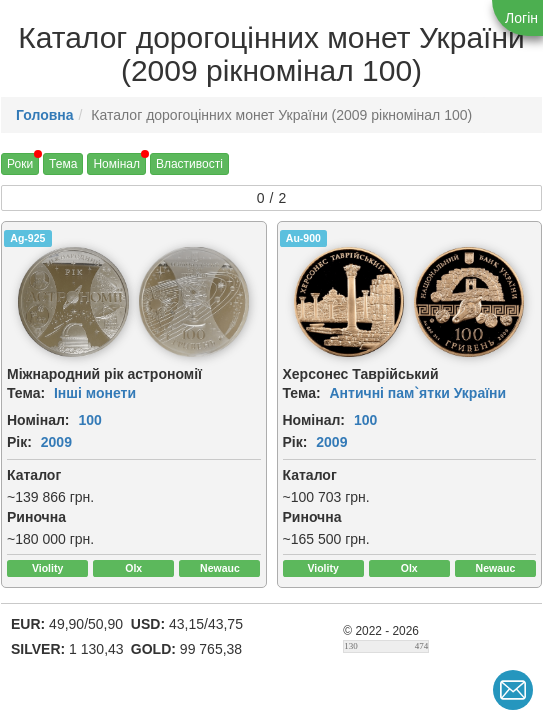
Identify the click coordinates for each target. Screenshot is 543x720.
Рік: (19, 442)
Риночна (36, 517)
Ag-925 (27, 238)
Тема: (26, 393)
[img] (73, 302)
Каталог (34, 475)
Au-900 (303, 238)
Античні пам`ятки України (417, 393)
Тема (63, 164)
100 (89, 420)
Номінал (116, 164)
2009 (56, 442)
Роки (20, 164)
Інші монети (95, 393)
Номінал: (38, 420)
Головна (45, 115)
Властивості (189, 164)
